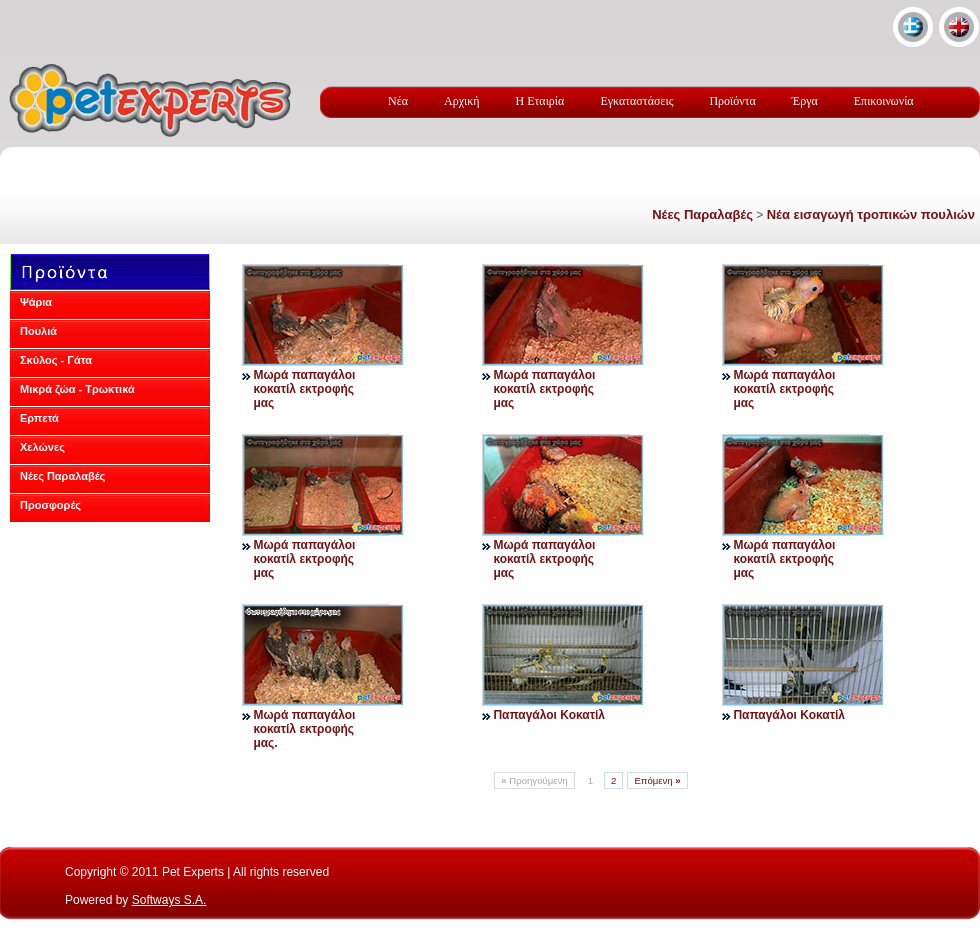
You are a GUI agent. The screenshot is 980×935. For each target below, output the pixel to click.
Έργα (805, 101)
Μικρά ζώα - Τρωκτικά (77, 389)
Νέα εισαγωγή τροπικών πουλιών (871, 214)
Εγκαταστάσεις (636, 101)
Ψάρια (36, 302)
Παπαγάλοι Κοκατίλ (549, 715)
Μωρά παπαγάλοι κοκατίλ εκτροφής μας (304, 389)
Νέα (398, 101)
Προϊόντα (732, 101)
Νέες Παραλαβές (702, 214)
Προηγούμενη (534, 780)
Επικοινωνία (884, 101)
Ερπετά (39, 418)
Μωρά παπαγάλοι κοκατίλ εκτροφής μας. (304, 729)
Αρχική (462, 101)
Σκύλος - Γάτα (56, 360)
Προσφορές (50, 505)
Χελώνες (42, 447)
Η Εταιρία (540, 101)
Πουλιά (38, 331)
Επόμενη (657, 780)
